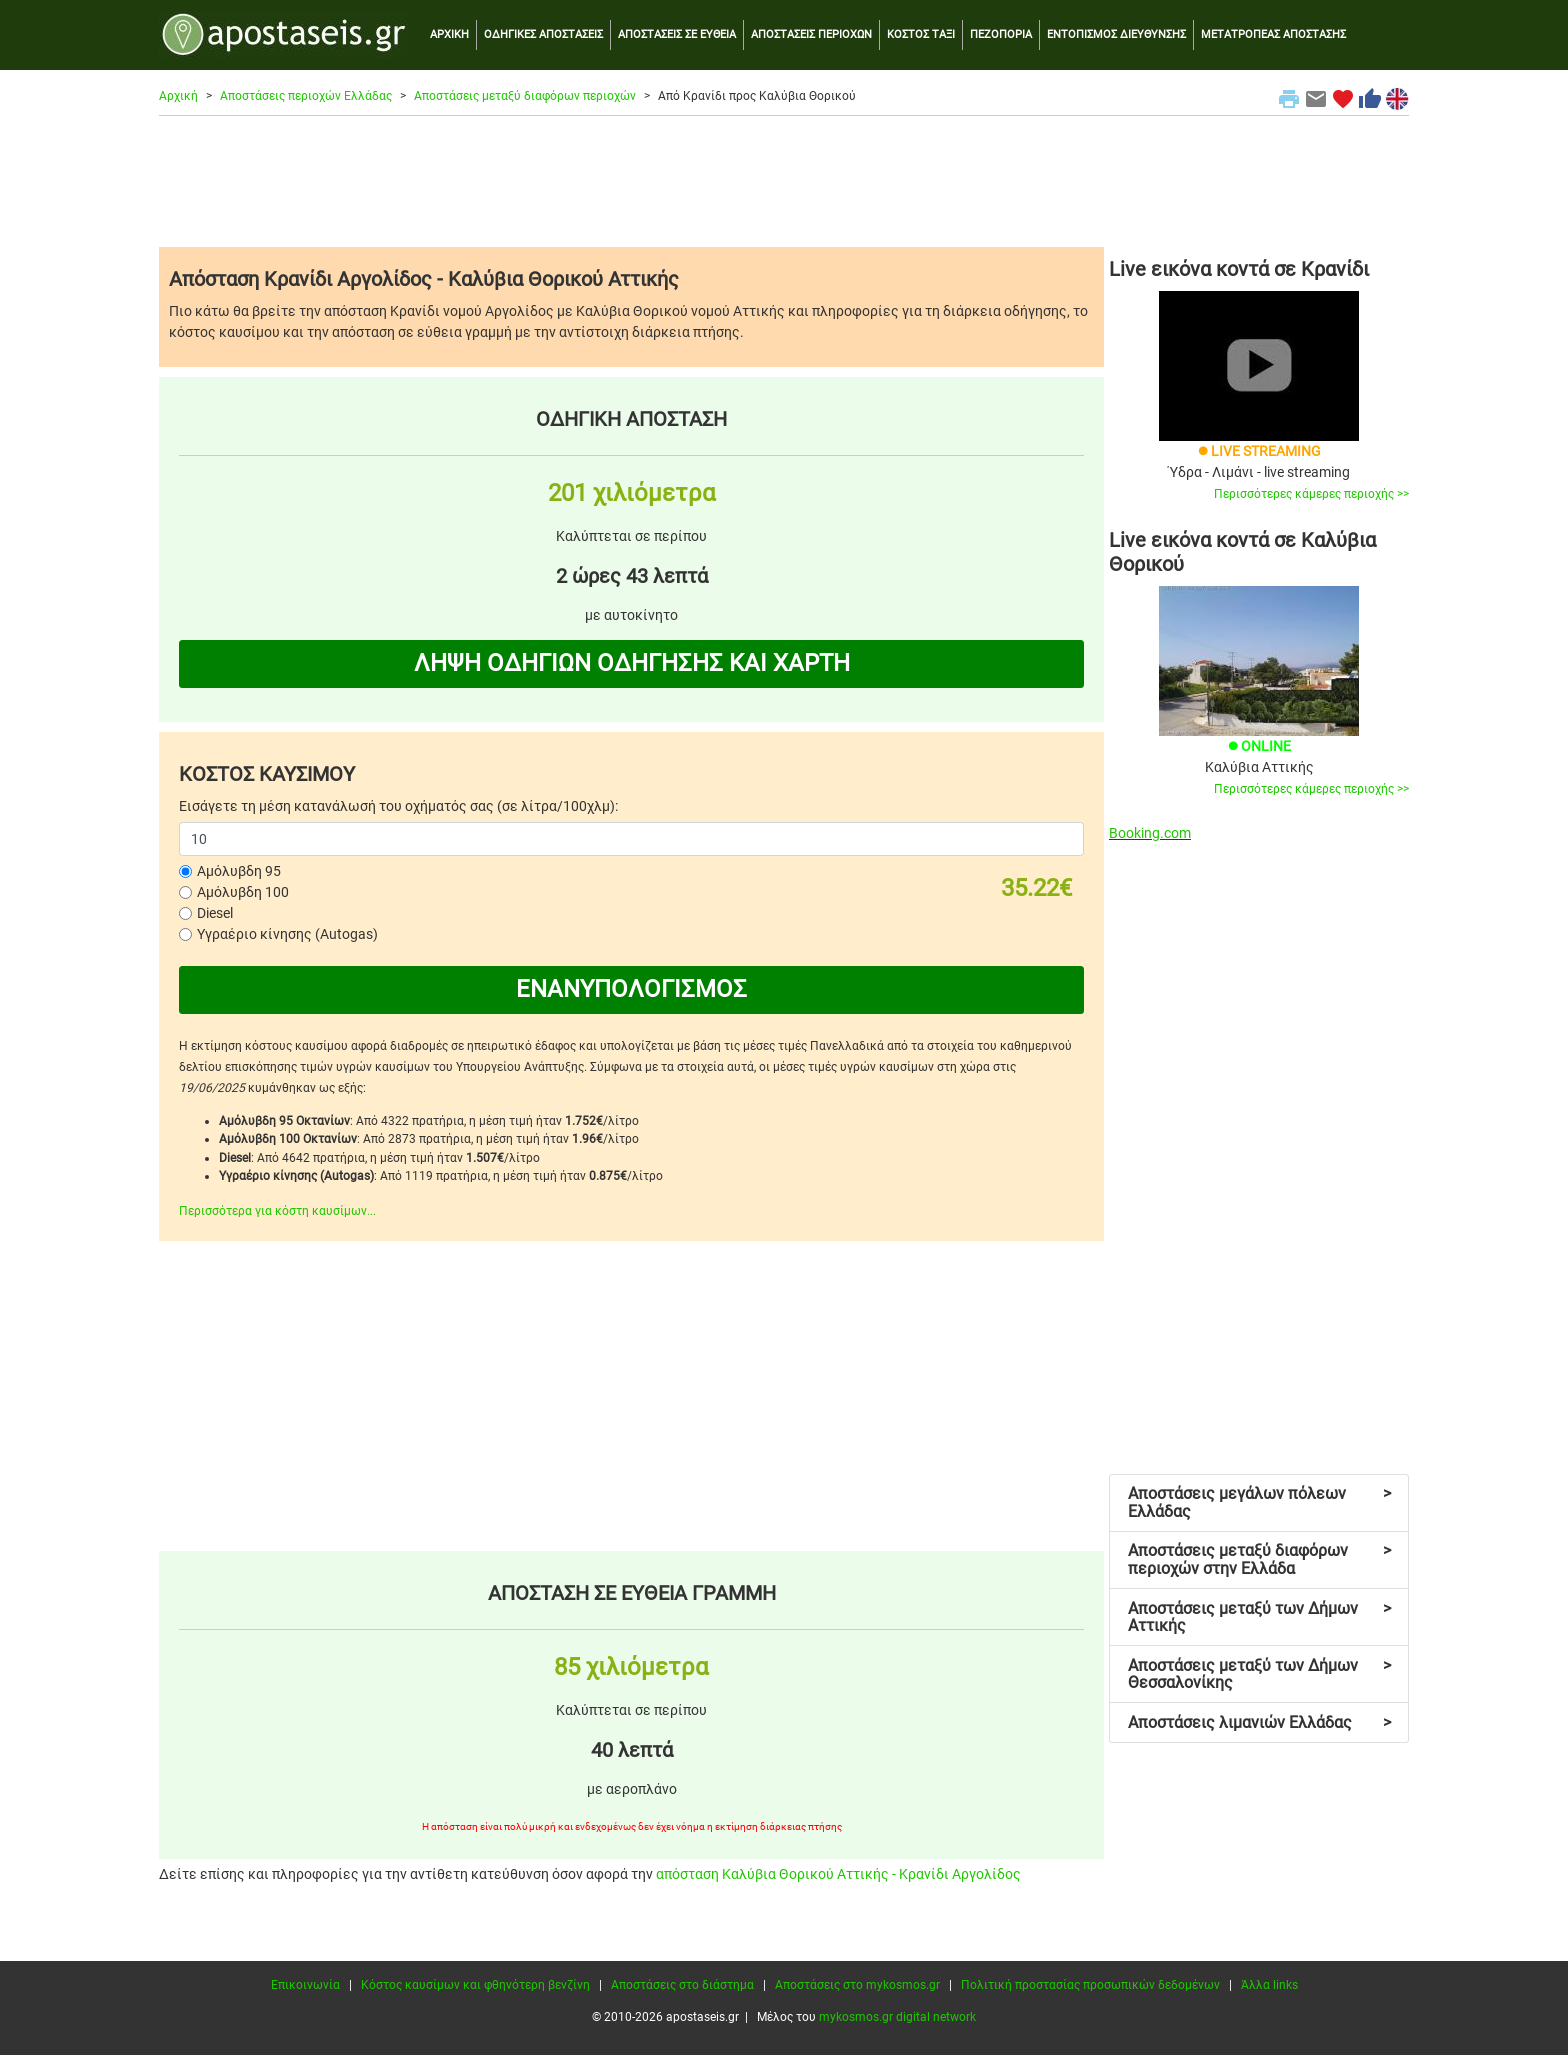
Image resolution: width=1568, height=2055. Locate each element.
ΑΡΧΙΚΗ (449, 34)
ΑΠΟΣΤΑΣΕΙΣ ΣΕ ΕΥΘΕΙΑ (677, 34)
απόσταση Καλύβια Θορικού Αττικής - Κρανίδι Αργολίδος (838, 1874)
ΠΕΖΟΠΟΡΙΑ (1001, 34)
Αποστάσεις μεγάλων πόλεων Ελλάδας (1259, 1502)
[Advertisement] (784, 181)
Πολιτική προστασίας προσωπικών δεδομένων (1090, 1985)
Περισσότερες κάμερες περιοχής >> (1311, 494)
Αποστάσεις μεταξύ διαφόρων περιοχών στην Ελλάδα (1259, 1559)
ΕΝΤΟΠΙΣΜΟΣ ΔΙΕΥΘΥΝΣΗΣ (1116, 34)
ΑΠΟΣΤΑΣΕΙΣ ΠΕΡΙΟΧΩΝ (811, 34)
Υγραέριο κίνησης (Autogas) (287, 934)
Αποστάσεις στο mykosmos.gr (857, 1985)
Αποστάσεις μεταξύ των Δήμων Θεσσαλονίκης (1259, 1674)
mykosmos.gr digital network (897, 2017)
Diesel (215, 913)
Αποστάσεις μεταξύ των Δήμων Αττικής (1259, 1617)
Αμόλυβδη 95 (239, 871)
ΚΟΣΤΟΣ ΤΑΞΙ (921, 34)
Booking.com (1150, 833)
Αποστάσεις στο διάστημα (682, 1985)
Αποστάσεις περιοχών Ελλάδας (306, 96)
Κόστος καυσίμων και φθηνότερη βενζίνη (475, 1985)
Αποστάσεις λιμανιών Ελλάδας (1259, 1722)
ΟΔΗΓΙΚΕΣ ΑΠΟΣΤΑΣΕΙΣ (543, 34)
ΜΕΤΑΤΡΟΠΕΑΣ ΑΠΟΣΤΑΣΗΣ (1273, 34)
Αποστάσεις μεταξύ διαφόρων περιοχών (525, 96)
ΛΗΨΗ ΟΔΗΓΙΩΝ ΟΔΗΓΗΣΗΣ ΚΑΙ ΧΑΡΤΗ (632, 663)
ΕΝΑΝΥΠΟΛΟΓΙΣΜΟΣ (631, 989)
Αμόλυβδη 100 (243, 892)
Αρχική (178, 96)
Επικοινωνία (305, 1985)
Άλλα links (1269, 1985)
